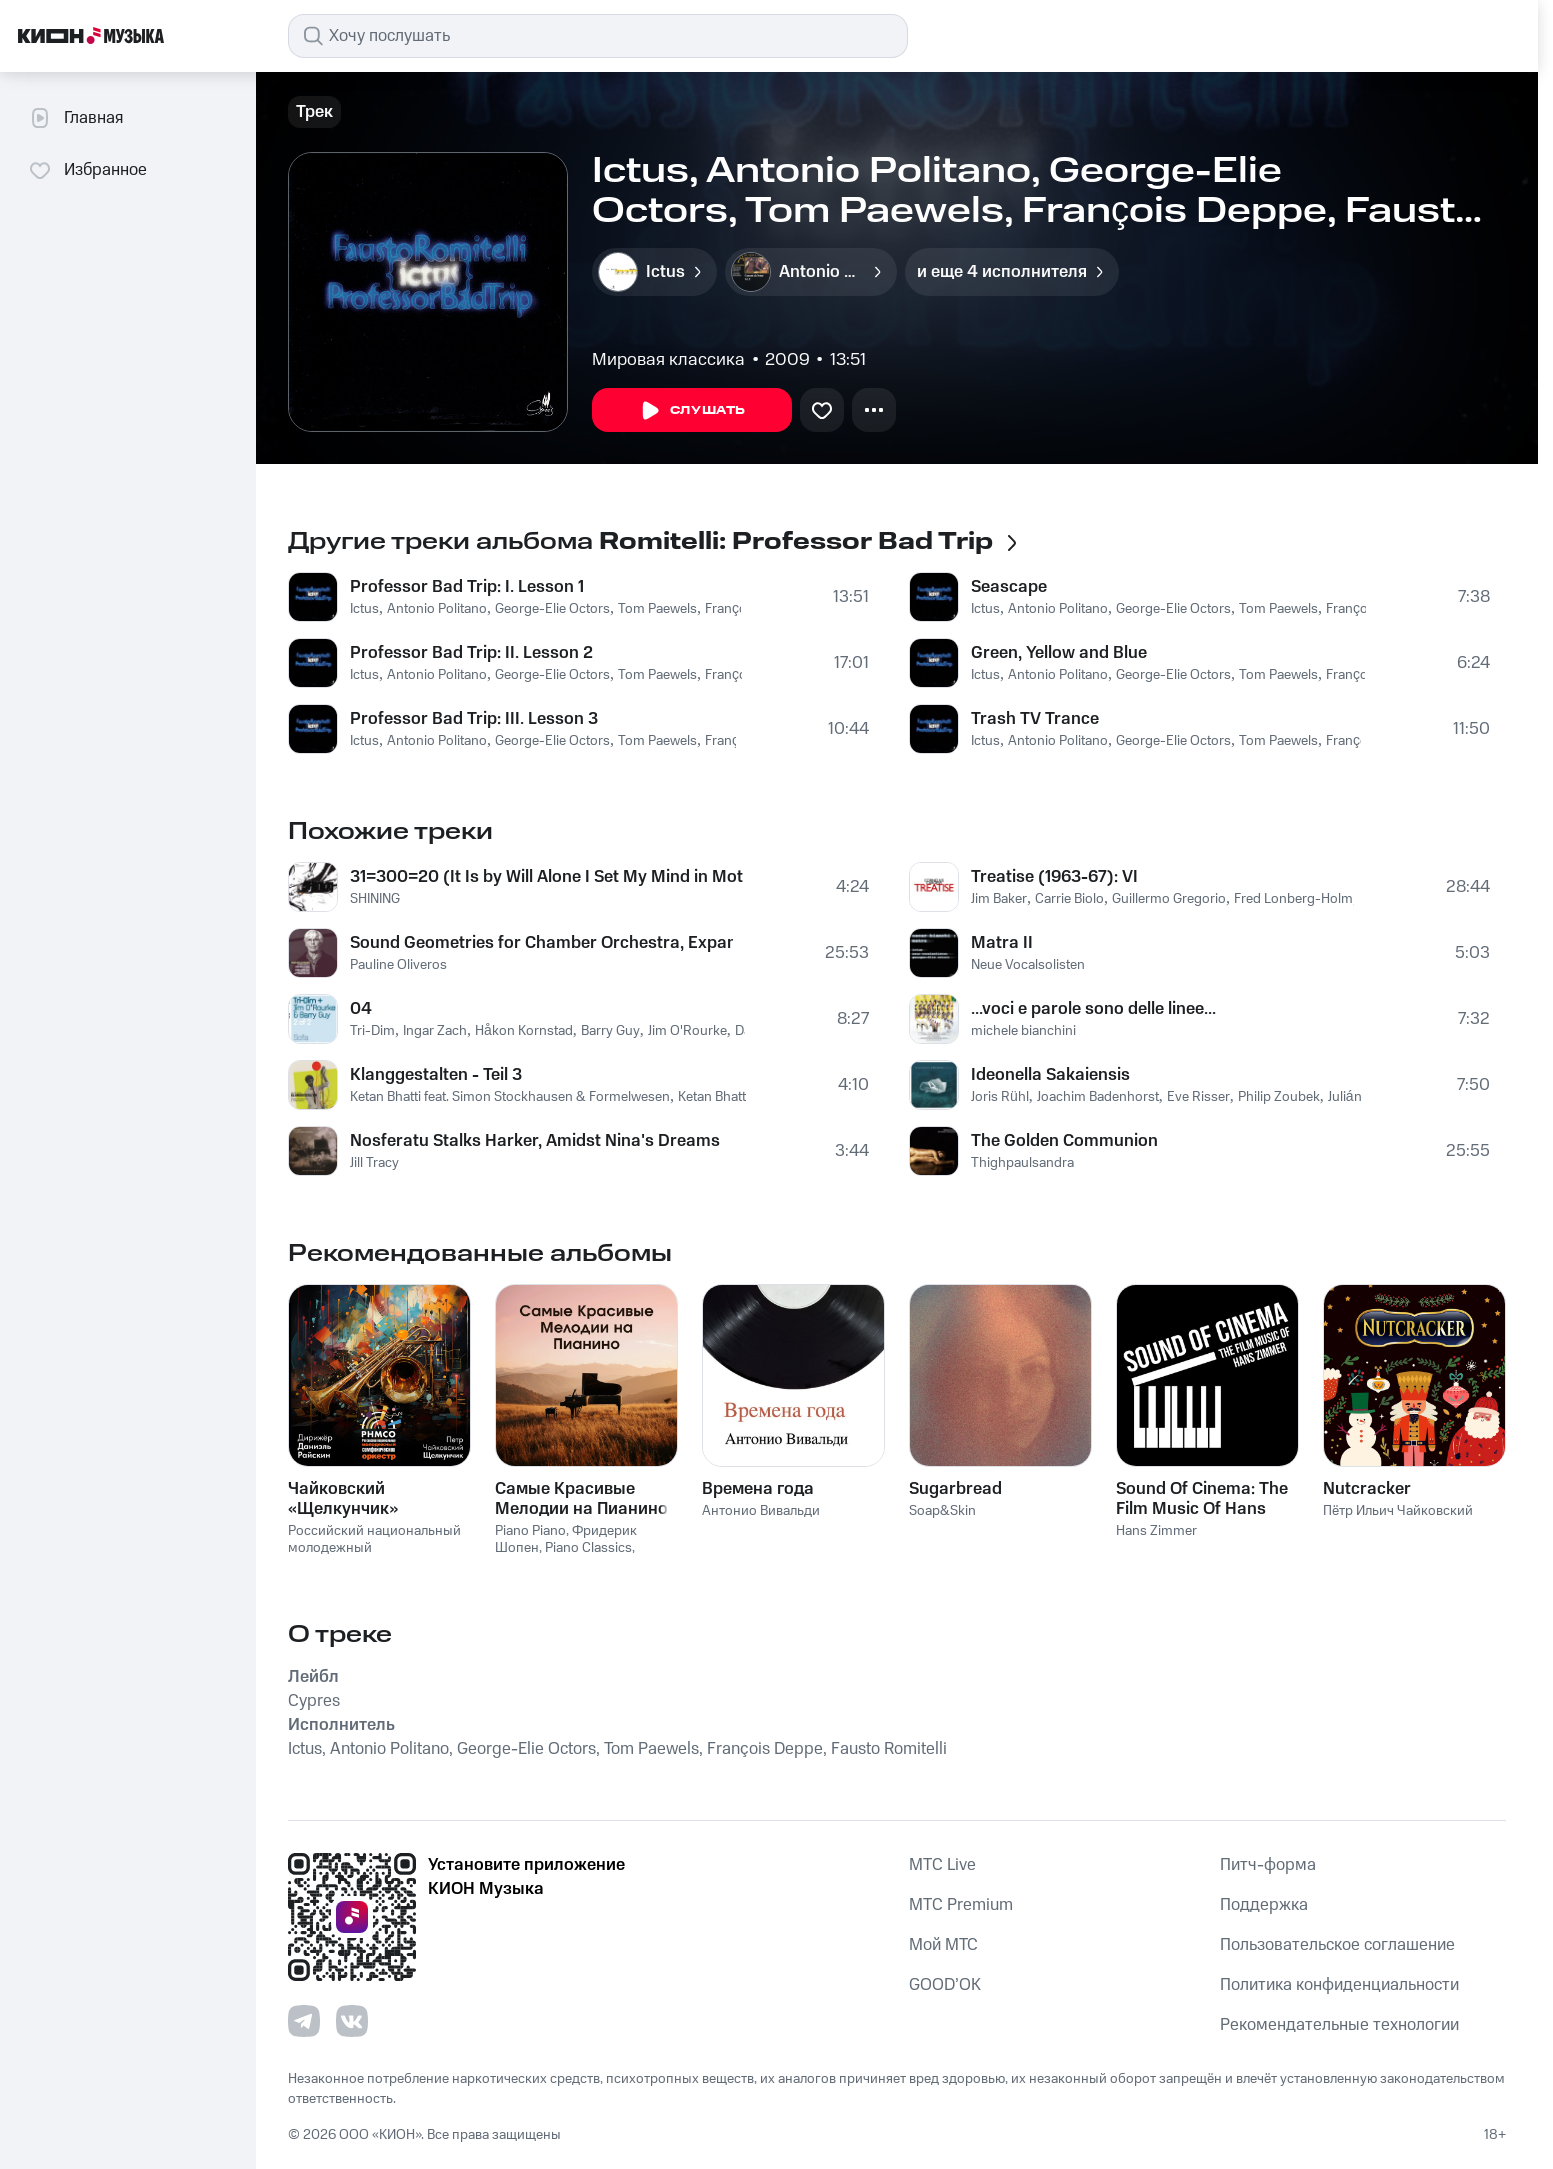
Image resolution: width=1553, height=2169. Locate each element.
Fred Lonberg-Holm (1293, 899)
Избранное (87, 170)
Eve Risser (1198, 1097)
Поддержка (1264, 1905)
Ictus (364, 609)
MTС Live (942, 1865)
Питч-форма (1268, 1865)
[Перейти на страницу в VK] (352, 2021)
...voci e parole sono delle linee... (1093, 1009)
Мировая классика (668, 360)
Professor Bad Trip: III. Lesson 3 (474, 719)
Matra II (1002, 943)
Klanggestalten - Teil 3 (436, 1075)
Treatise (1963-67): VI (1054, 877)
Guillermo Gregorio (1169, 899)
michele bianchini (1023, 1031)
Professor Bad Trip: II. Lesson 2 (471, 653)
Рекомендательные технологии (1339, 2025)
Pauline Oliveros (398, 965)
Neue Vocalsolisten (1028, 965)
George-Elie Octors (552, 609)
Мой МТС (943, 1945)
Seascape (1009, 587)
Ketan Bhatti (713, 1097)
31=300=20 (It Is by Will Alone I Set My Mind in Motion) (547, 877)
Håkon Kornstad (524, 1031)
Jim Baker (999, 899)
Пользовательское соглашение (1337, 1945)
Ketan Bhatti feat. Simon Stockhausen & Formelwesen (510, 1097)
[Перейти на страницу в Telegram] (304, 2021)
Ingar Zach (435, 1031)
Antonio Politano (437, 609)
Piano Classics (588, 1548)
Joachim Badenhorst (1098, 1097)
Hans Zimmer (1156, 1531)
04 (361, 1009)
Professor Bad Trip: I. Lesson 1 (467, 587)
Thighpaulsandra (1022, 1163)
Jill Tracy (374, 1163)
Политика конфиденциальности (1339, 1985)
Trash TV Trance (1035, 719)
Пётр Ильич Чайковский (1398, 1511)
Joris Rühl (1000, 1097)
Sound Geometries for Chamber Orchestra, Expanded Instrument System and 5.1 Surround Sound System (541, 943)
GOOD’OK (945, 1985)
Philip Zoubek (1279, 1097)
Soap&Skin (942, 1511)
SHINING (375, 899)
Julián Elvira (1363, 1097)
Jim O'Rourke (687, 1031)
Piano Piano (530, 1531)
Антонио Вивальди (761, 1511)
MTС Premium (961, 1905)
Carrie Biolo (1069, 899)
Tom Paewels (657, 609)
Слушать (692, 411)
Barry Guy (610, 1031)
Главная (75, 118)
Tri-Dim (372, 1031)
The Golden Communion (1064, 1141)
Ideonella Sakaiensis (1050, 1075)
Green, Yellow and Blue (1059, 653)
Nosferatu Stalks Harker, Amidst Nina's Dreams (535, 1141)
